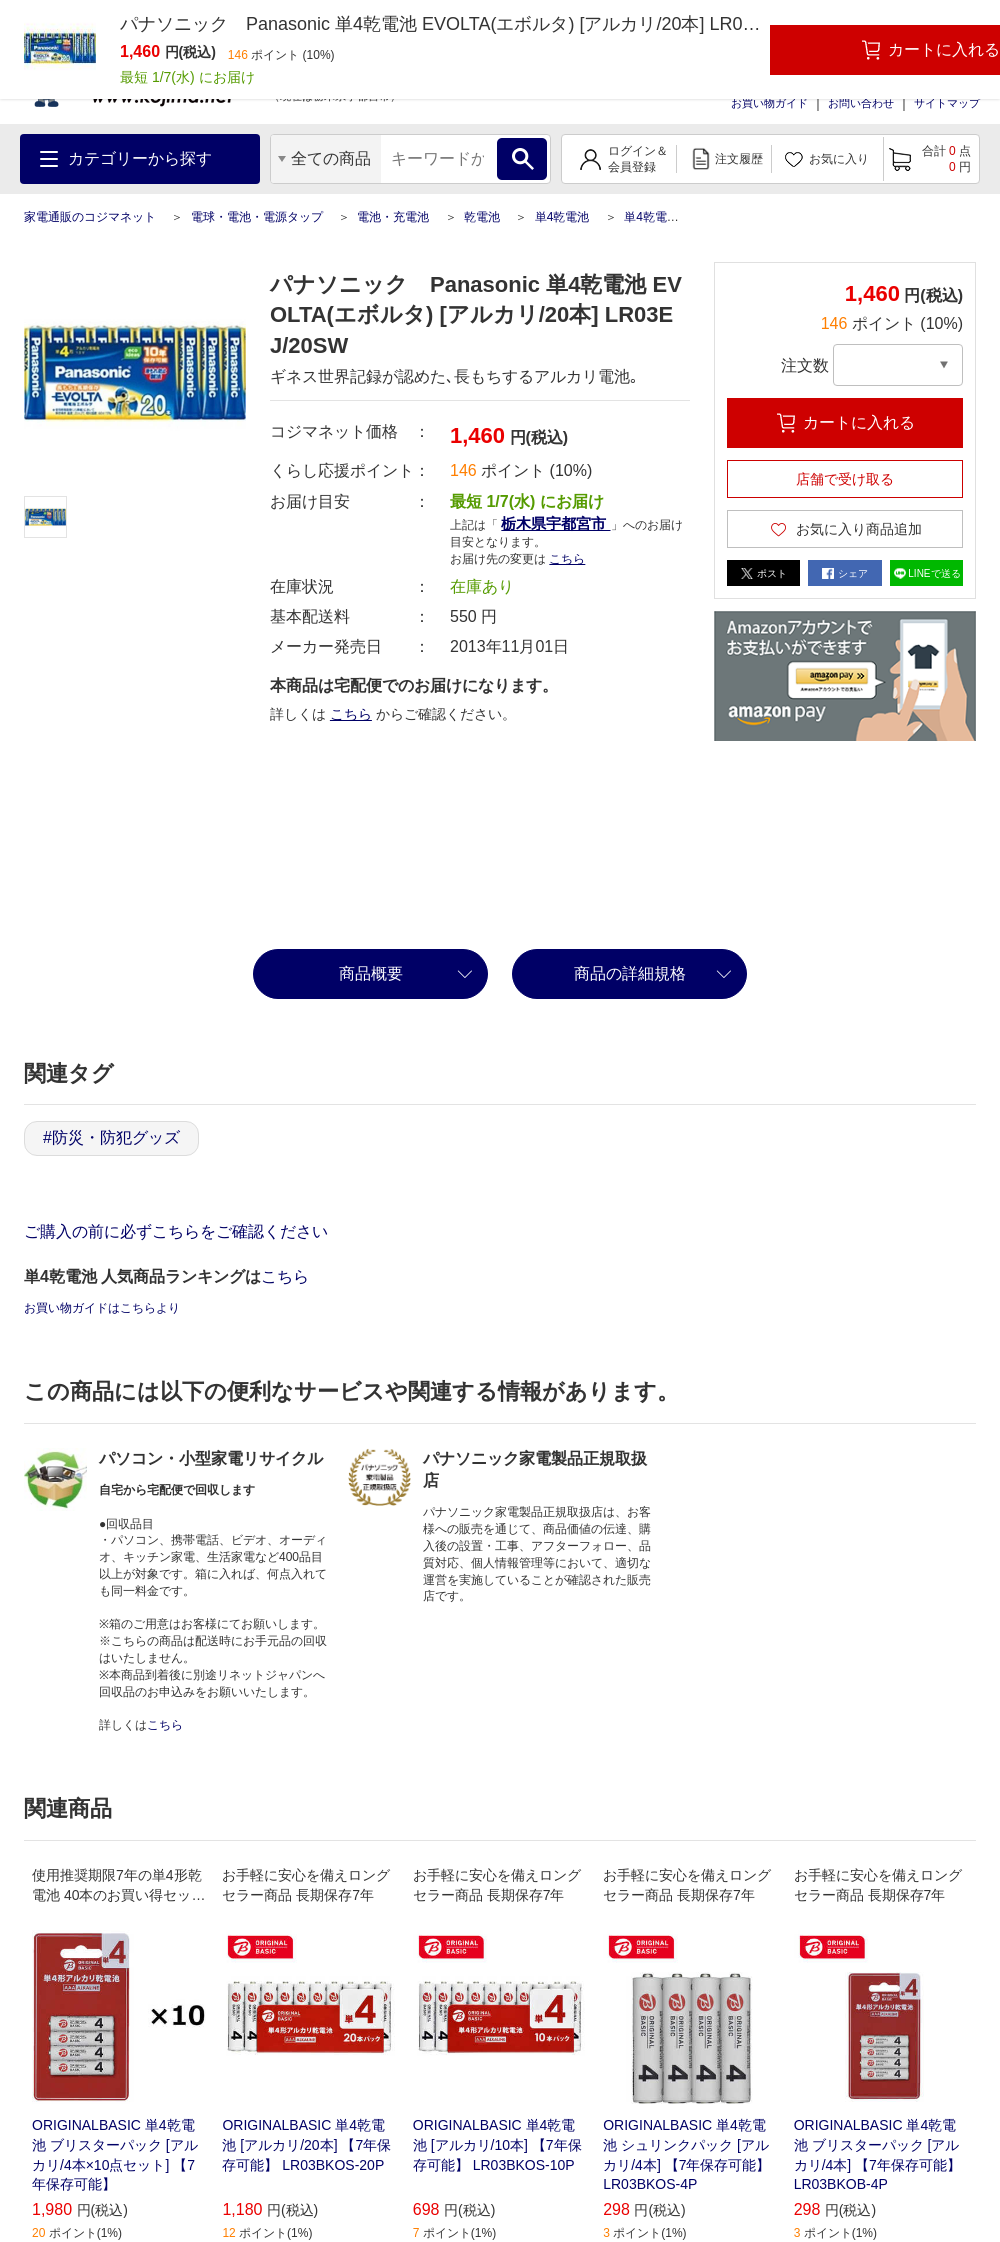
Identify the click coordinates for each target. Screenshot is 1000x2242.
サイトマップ (947, 103)
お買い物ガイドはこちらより (102, 1308)
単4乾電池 (562, 217)
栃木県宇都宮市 (555, 523)
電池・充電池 (393, 217)
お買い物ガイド (769, 103)
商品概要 (371, 973)
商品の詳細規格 (630, 973)
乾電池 (482, 217)
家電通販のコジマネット (90, 217)
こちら (567, 559)
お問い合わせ (861, 103)
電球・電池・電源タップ (257, 217)
